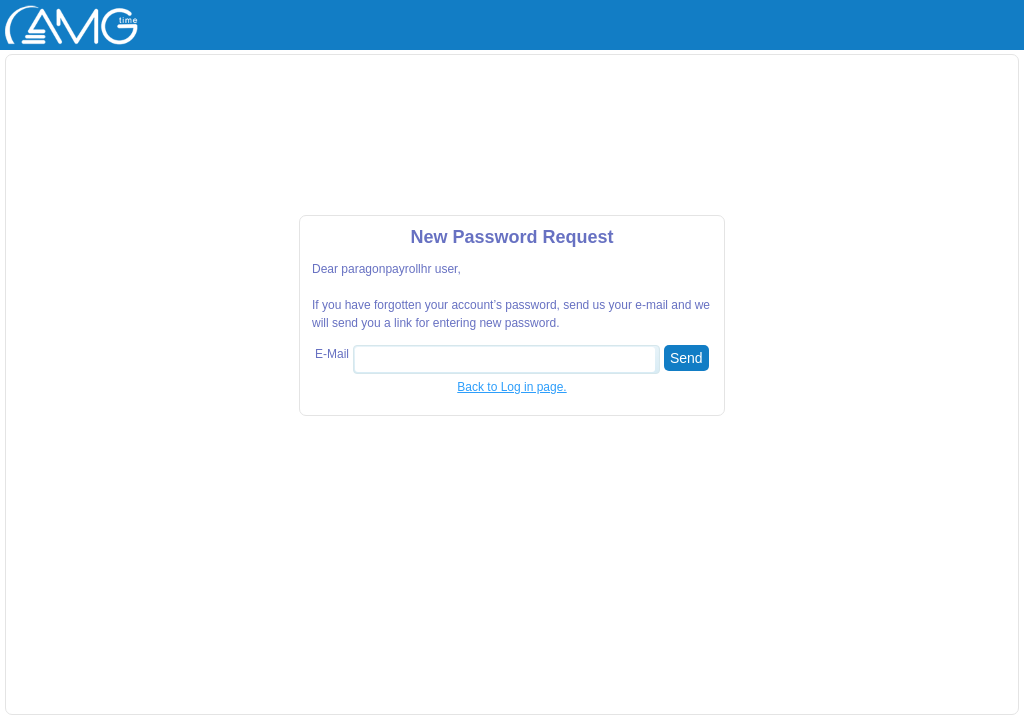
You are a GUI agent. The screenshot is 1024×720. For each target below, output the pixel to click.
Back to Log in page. (511, 387)
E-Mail (332, 354)
